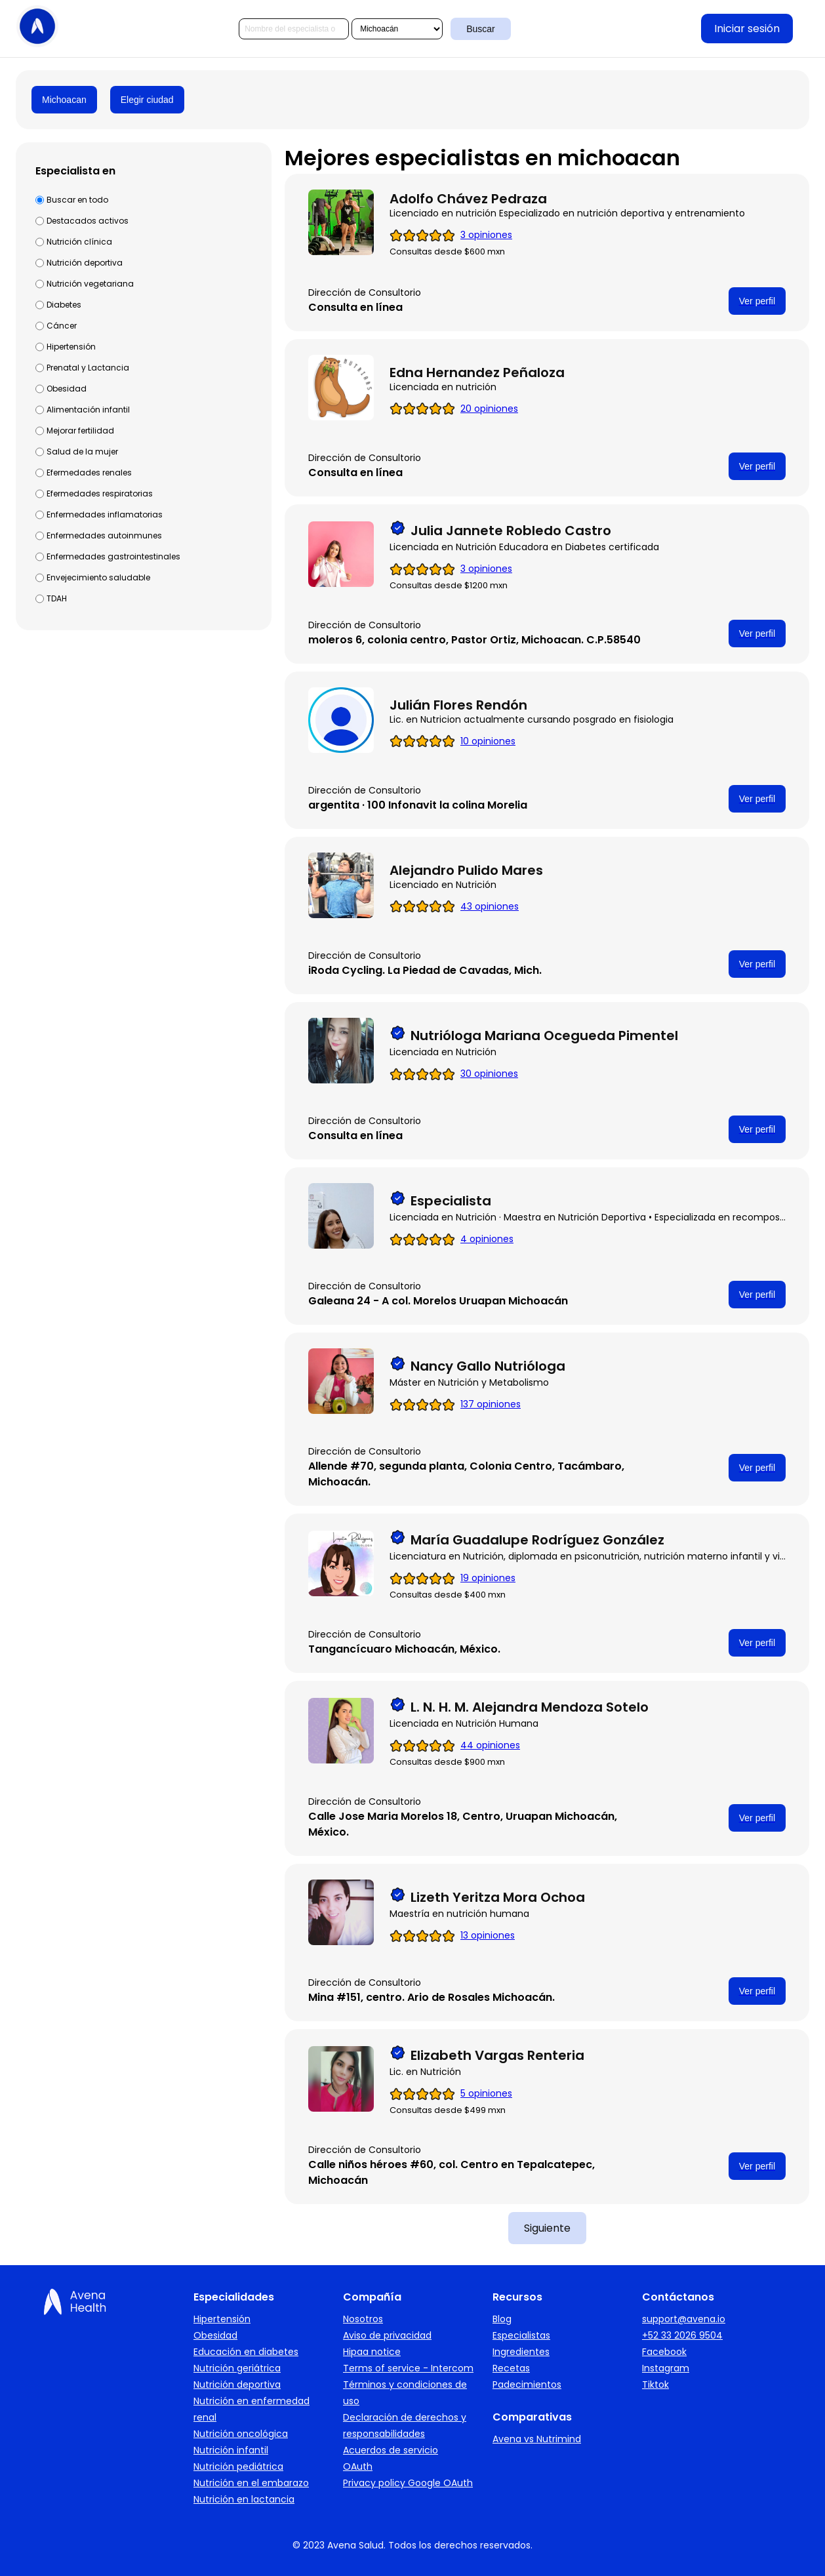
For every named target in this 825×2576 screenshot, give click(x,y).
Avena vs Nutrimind (537, 2438)
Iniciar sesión (747, 28)
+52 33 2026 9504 (682, 2335)
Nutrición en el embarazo (251, 2482)
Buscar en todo (77, 199)
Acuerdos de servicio (390, 2450)
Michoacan (64, 99)
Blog (502, 2318)
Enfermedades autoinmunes (104, 535)
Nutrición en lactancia (243, 2499)
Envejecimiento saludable (98, 577)
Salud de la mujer (82, 451)
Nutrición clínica (79, 241)
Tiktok (655, 2384)
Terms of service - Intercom (408, 2368)
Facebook (664, 2351)
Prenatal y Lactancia (88, 367)
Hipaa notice (372, 2351)
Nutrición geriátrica (237, 2368)
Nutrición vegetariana (90, 283)
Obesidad (67, 388)
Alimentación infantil (88, 409)
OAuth (357, 2466)
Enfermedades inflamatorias (105, 514)
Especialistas (521, 2335)
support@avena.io (683, 2318)
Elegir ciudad (147, 99)
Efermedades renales (89, 472)
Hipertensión (71, 346)
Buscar (480, 29)
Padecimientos (527, 2384)
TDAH (57, 598)
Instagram (665, 2368)
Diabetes (64, 304)
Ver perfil (757, 301)
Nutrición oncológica (240, 2433)
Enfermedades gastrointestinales (113, 556)
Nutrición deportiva (85, 262)
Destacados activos (88, 220)
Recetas (511, 2368)
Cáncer (62, 325)
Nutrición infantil (230, 2450)
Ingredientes (521, 2351)
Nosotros (363, 2318)
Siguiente (547, 2228)
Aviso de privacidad (387, 2335)
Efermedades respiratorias (100, 493)
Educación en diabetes (245, 2351)
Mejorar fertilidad (80, 430)
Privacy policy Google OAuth (408, 2482)
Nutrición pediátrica (238, 2466)
